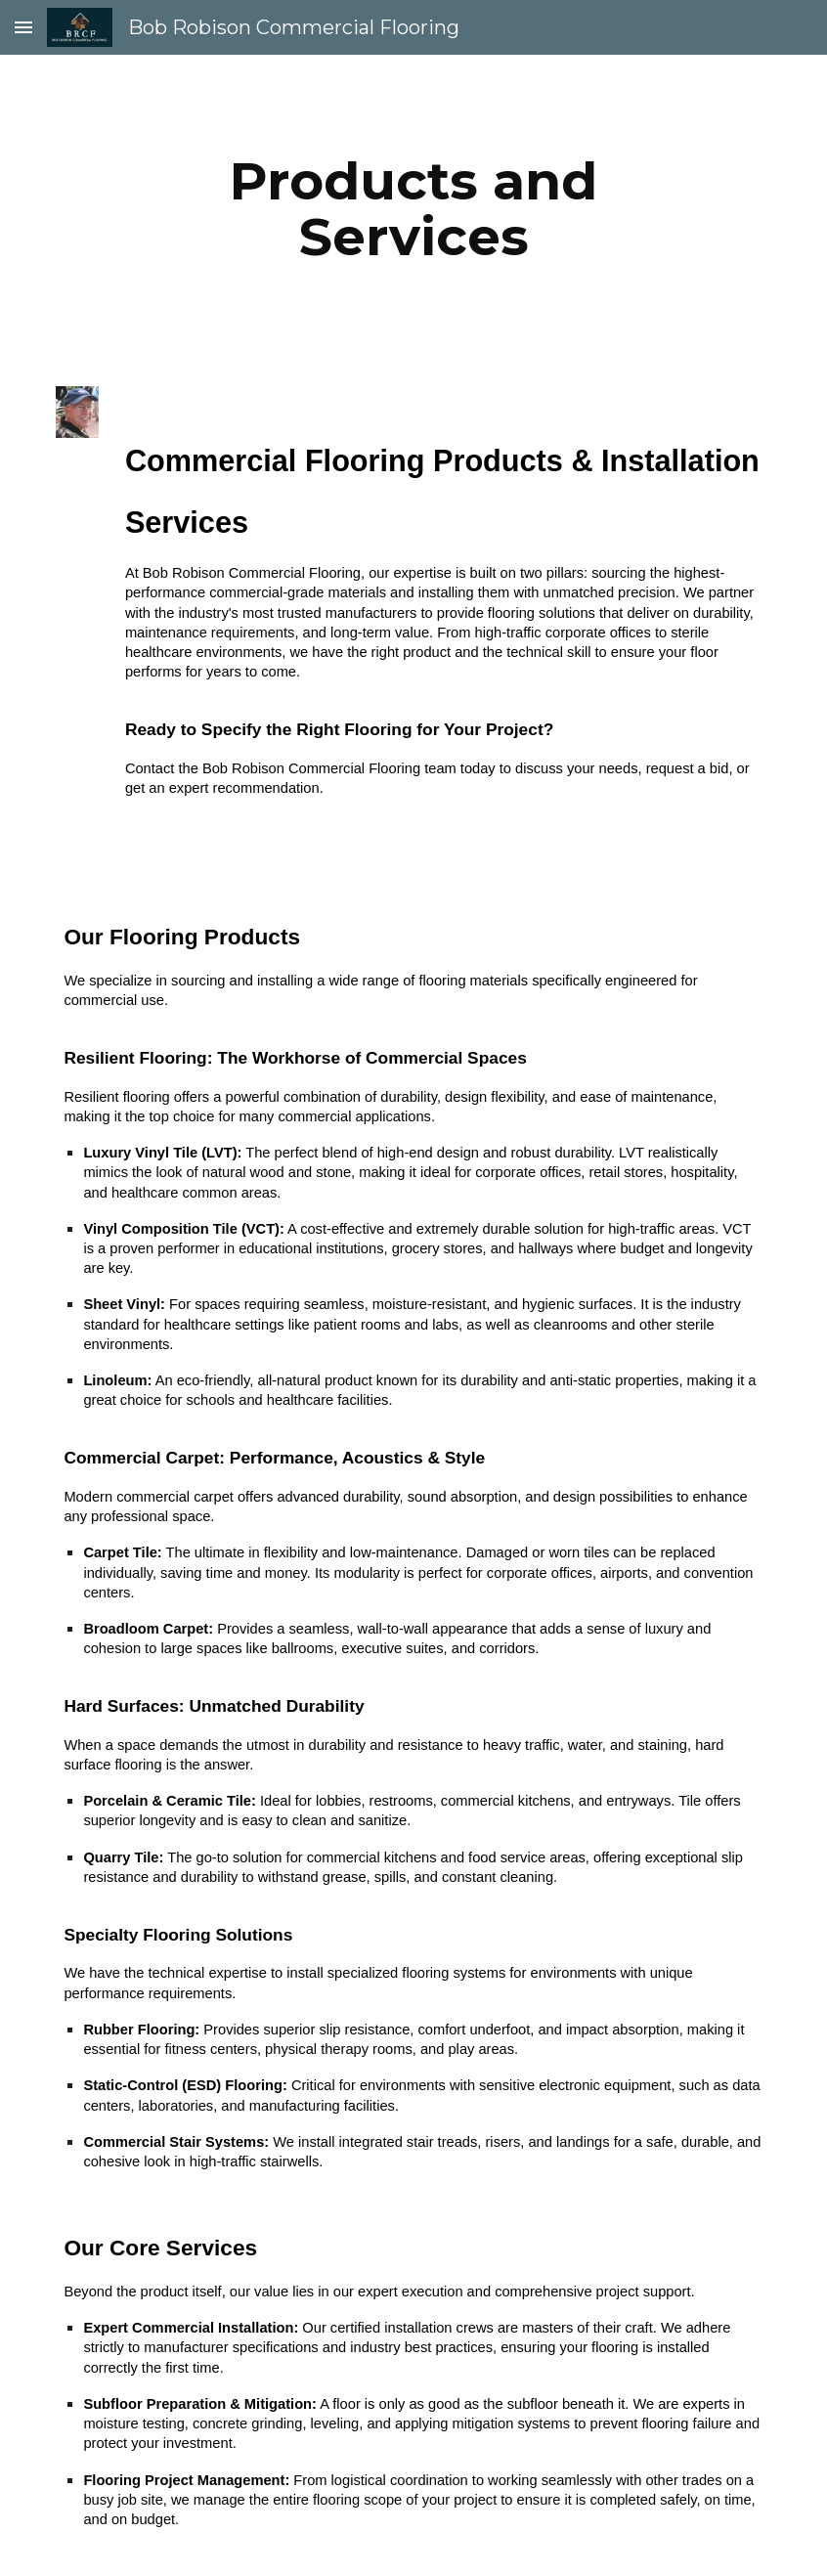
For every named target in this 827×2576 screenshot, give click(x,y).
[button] (23, 27)
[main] (413, 208)
